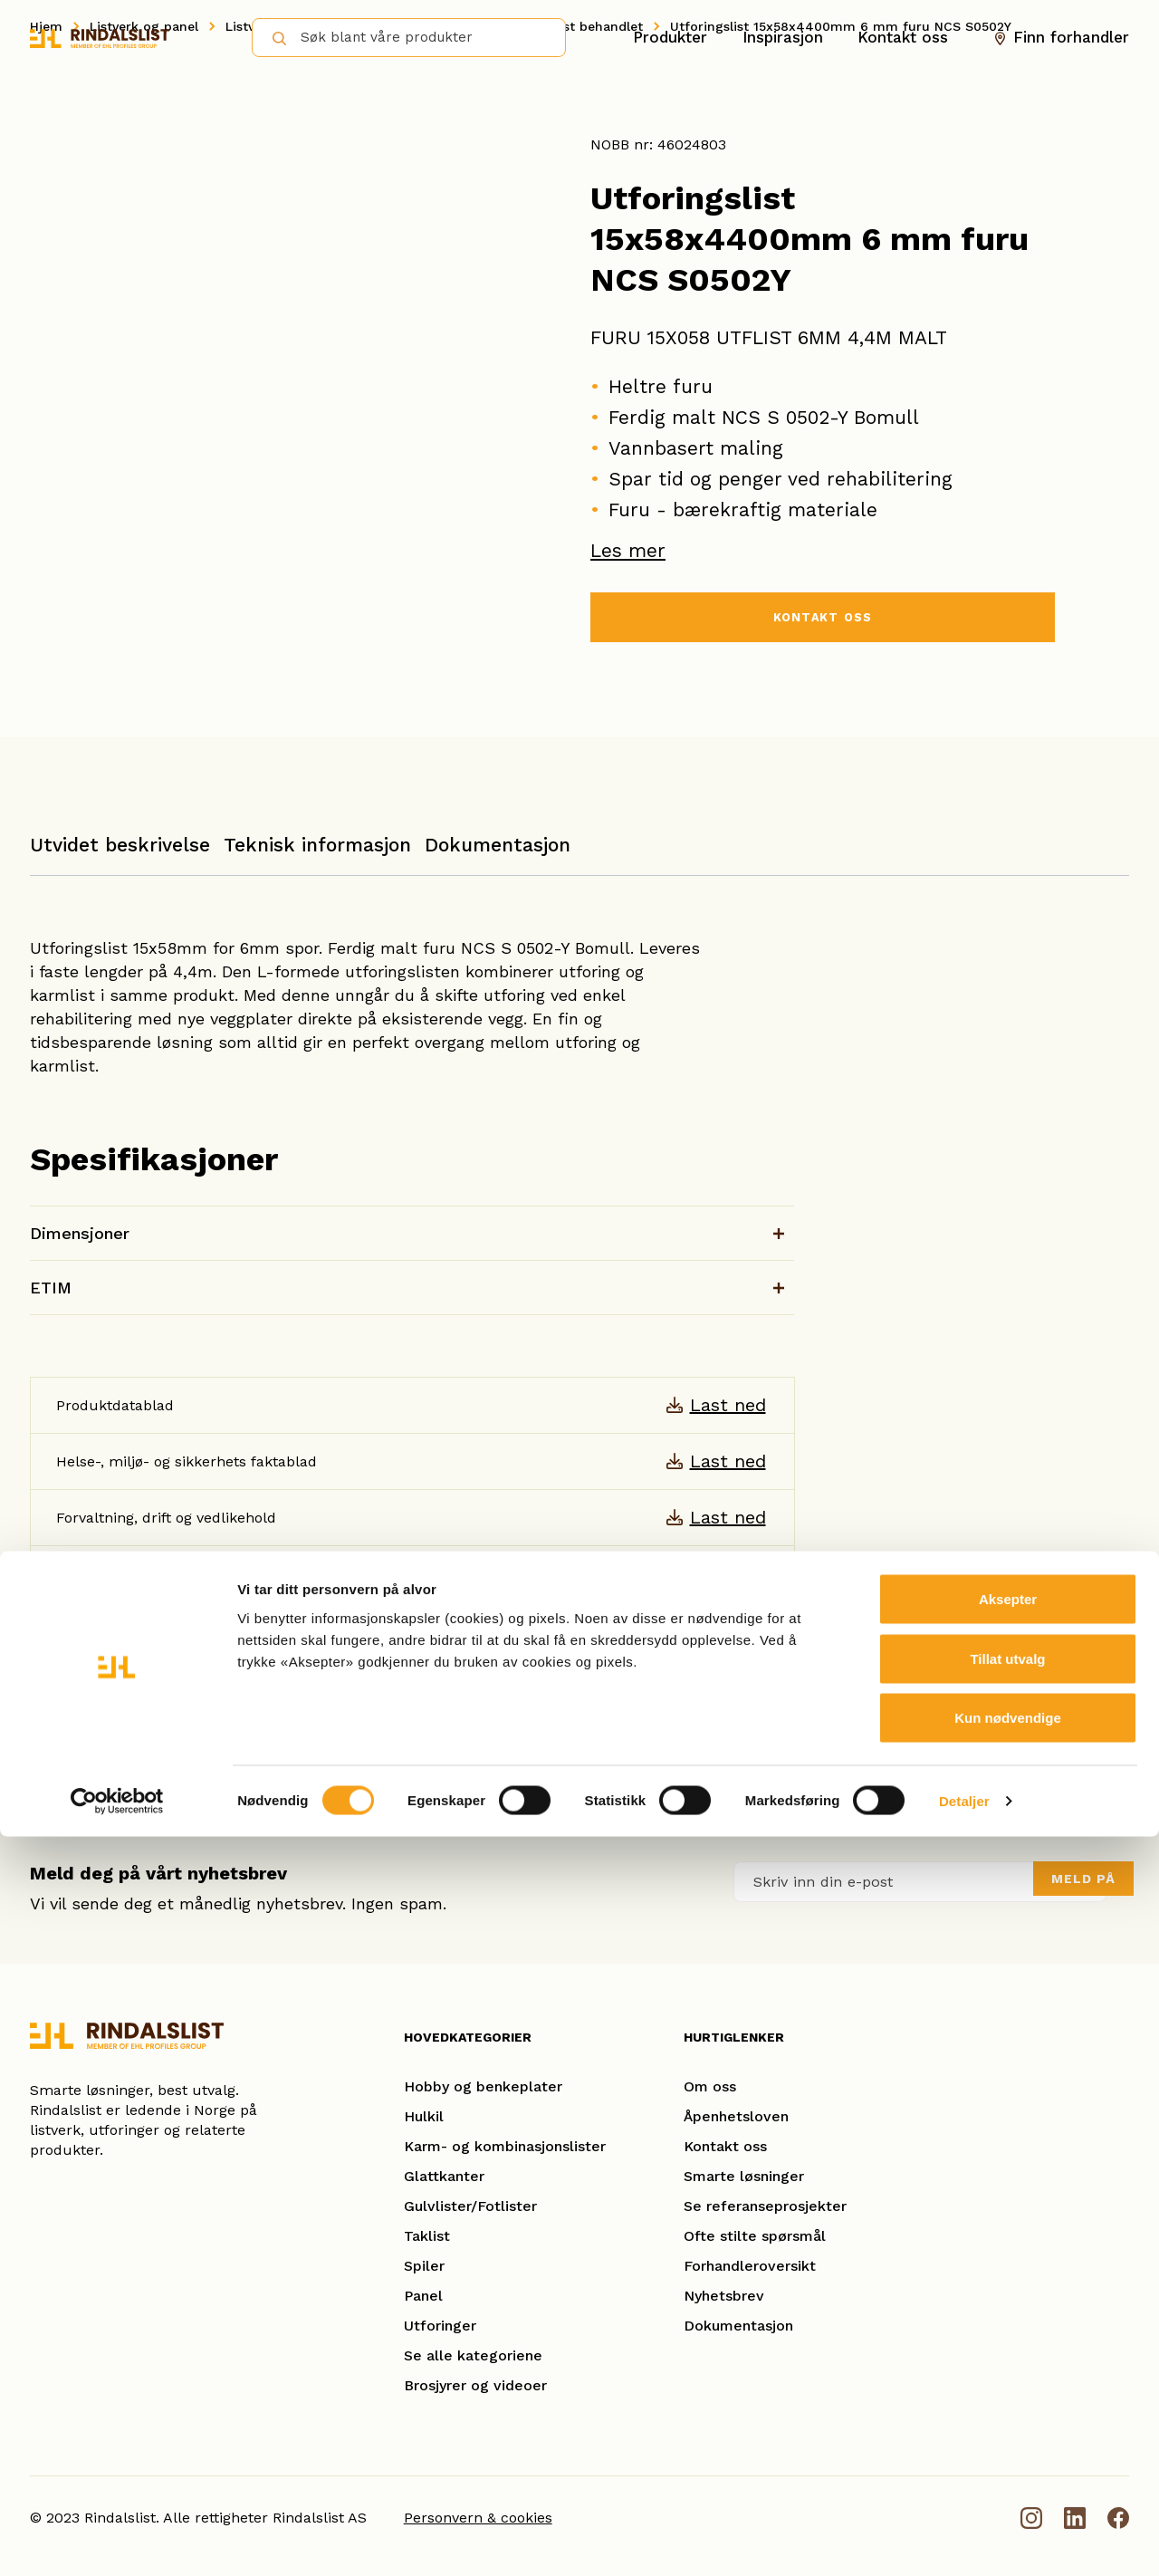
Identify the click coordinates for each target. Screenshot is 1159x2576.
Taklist (427, 2235)
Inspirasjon (782, 37)
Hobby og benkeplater (483, 2086)
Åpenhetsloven (736, 2116)
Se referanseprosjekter (765, 2206)
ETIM (51, 1287)
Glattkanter (444, 2176)
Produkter (670, 37)
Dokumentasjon (497, 844)
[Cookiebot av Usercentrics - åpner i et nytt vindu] (117, 2540)
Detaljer (964, 2540)
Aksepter (1008, 2338)
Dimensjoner (79, 1233)
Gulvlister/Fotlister (470, 2206)
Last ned (728, 1405)
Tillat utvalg (1007, 2398)
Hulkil (424, 2116)
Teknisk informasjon (317, 844)
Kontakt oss (902, 37)
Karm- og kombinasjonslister (505, 2146)
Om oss (710, 2086)
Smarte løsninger (744, 2176)
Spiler (424, 2265)
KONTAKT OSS (822, 621)
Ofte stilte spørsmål (755, 2235)
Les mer (628, 550)
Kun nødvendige (1007, 2457)
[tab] (120, 853)
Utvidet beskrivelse (120, 844)
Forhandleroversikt (750, 2265)
